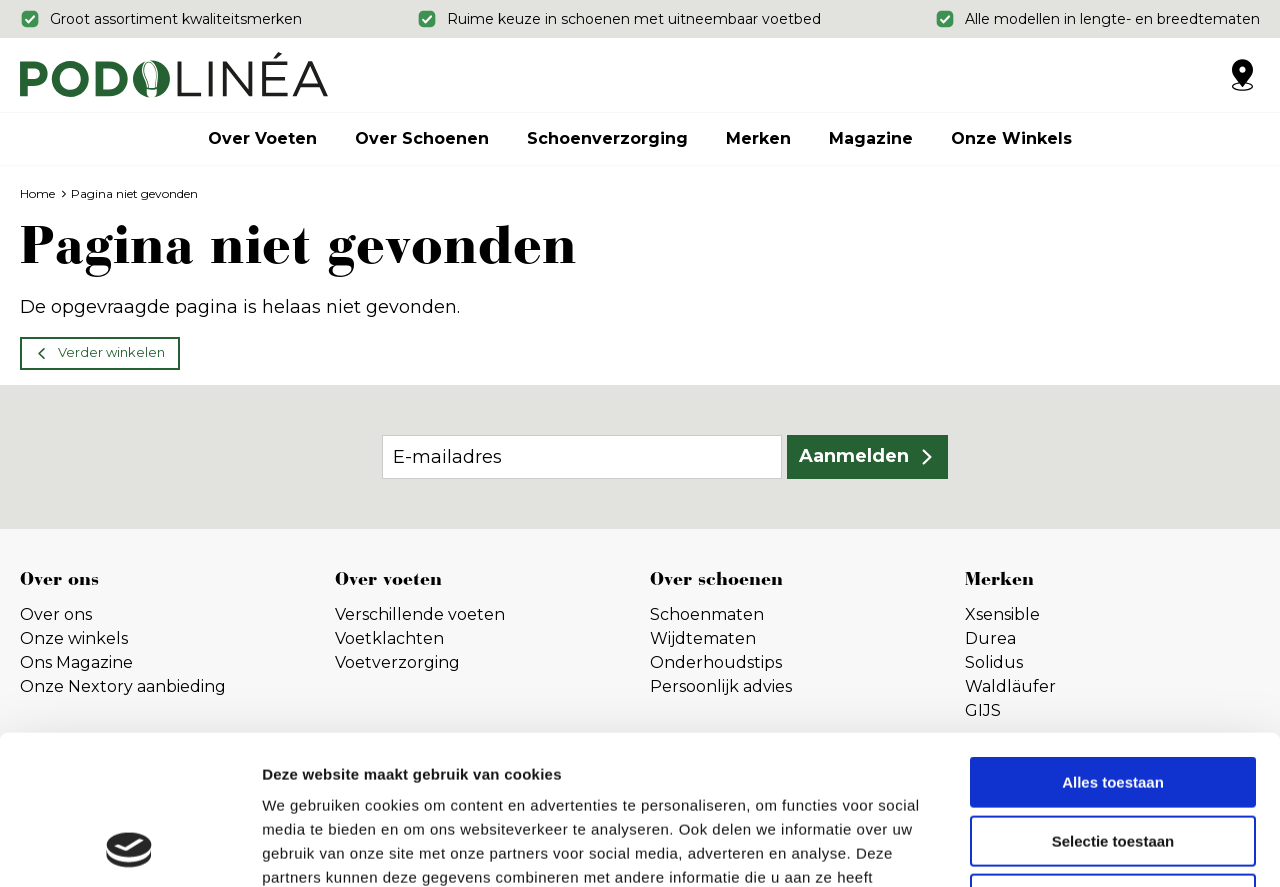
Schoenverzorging (607, 138)
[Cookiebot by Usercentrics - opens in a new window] (129, 848)
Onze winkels (1011, 138)
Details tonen (1080, 847)
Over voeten (262, 138)
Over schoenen (422, 138)
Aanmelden (854, 456)
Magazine (871, 138)
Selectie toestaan (1113, 701)
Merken (758, 138)
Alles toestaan (1113, 642)
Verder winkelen (111, 352)
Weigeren (1112, 759)
